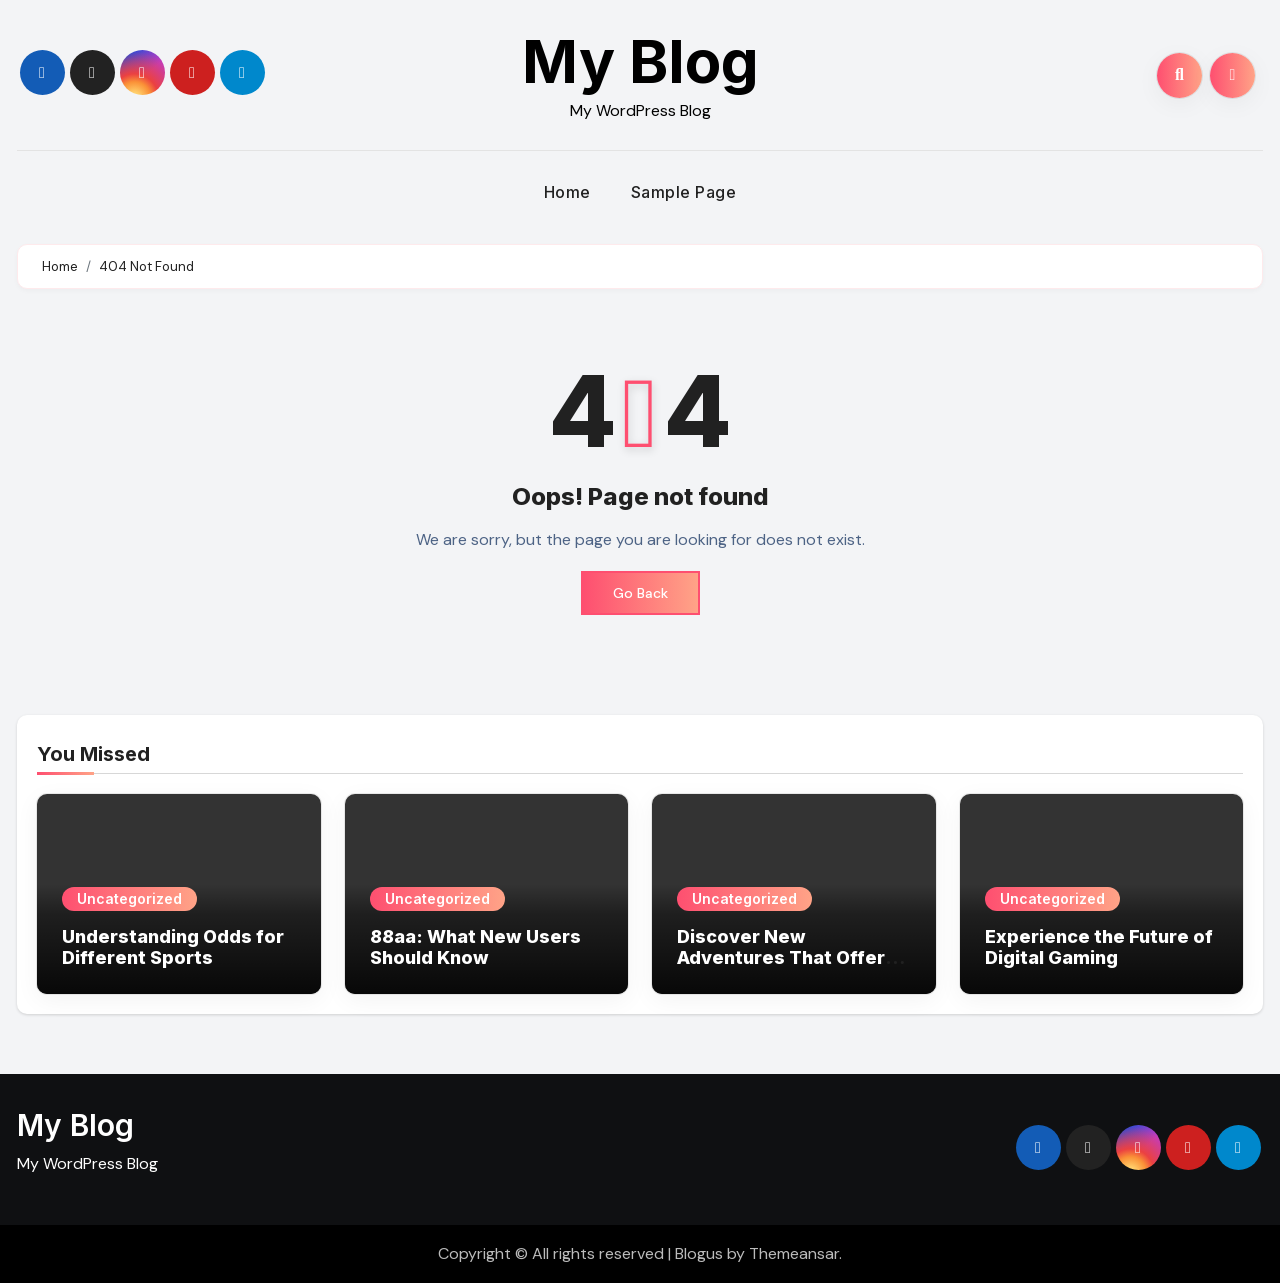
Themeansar (794, 1253)
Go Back (640, 593)
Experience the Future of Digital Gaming (1099, 947)
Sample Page (684, 192)
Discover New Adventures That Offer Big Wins (781, 958)
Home (567, 192)
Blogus (699, 1253)
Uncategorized (129, 898)
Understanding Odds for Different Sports (173, 947)
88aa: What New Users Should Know (475, 947)
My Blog (640, 61)
